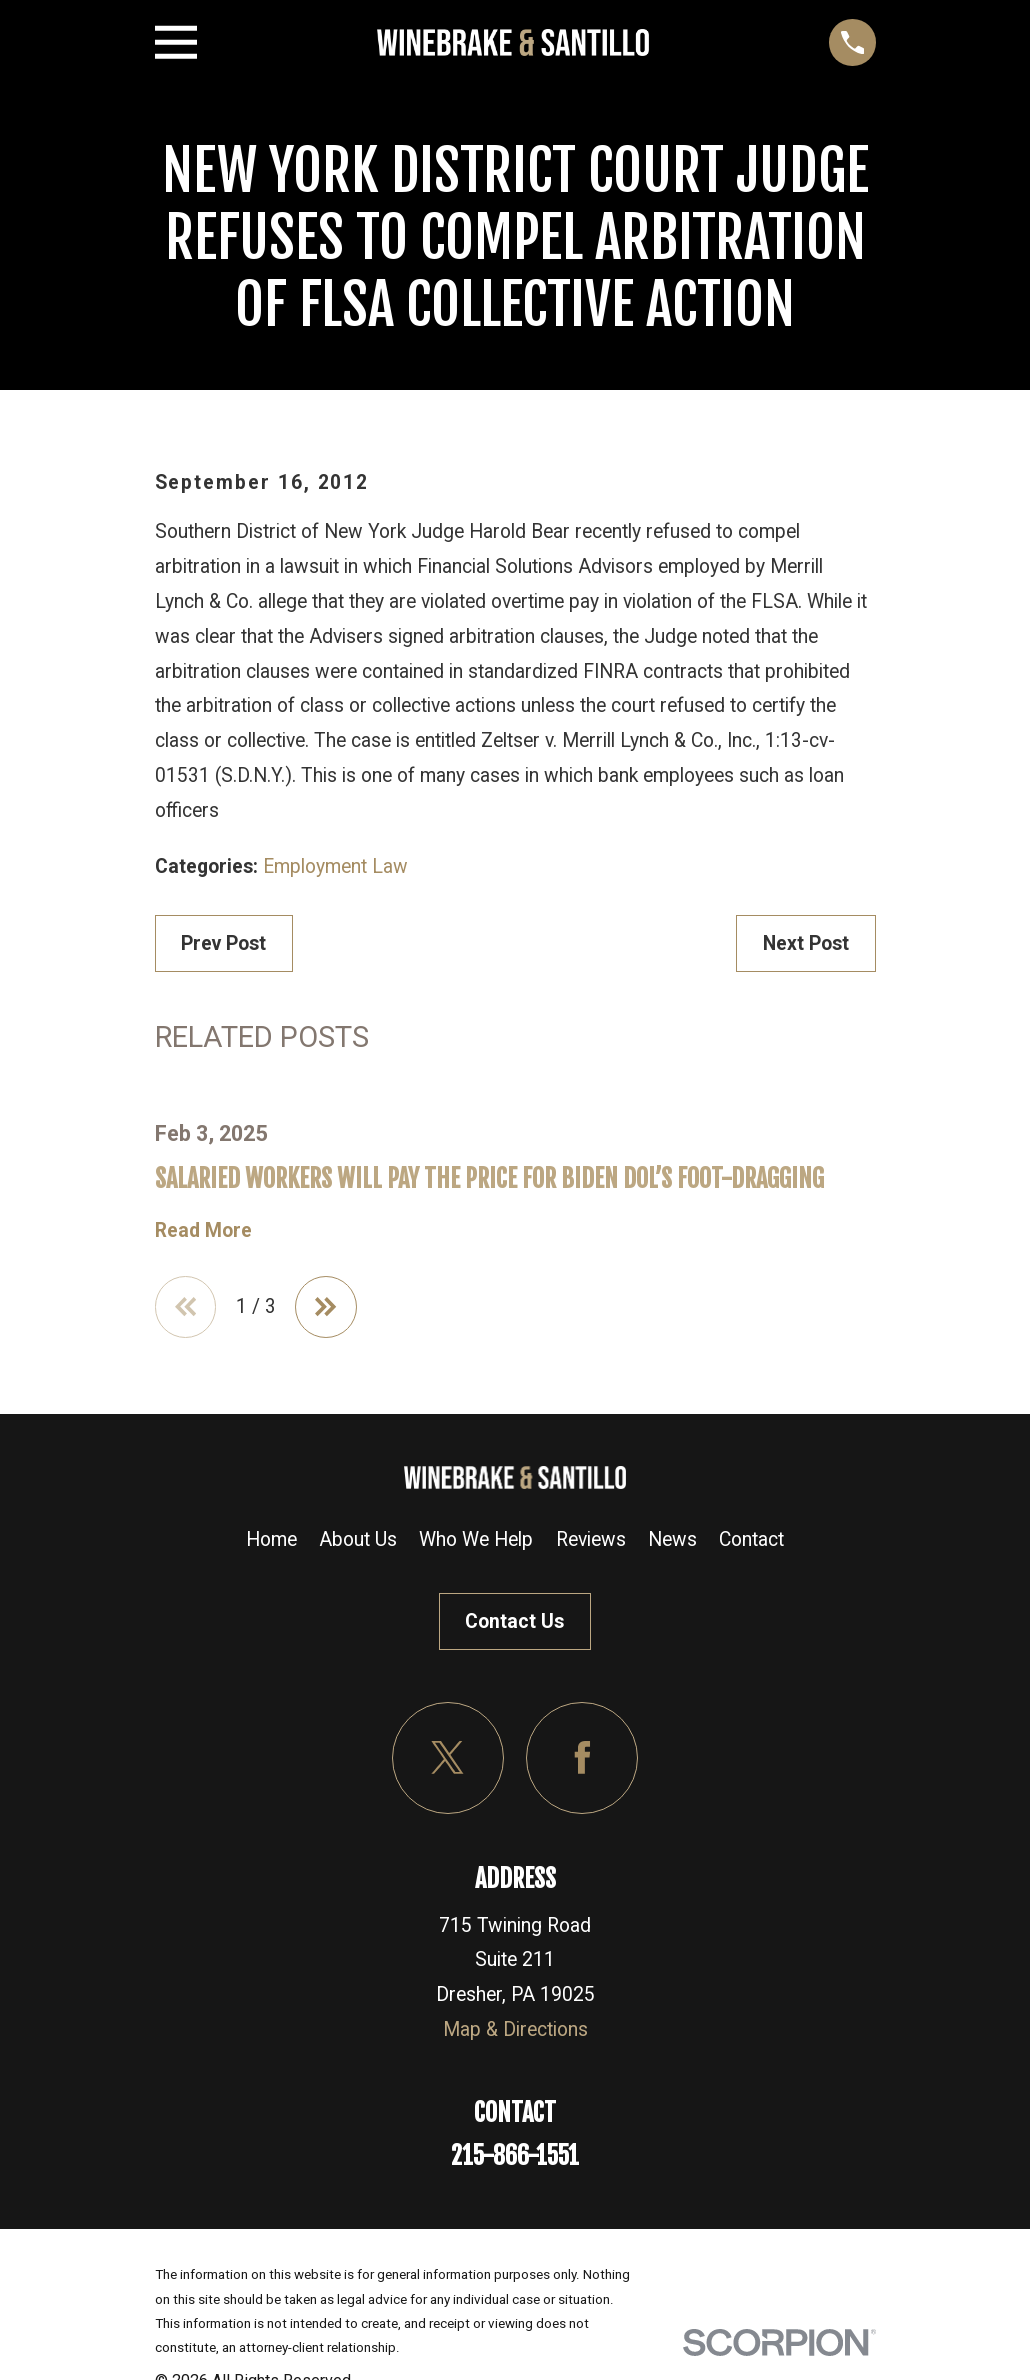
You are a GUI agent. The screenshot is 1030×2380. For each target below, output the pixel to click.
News (672, 1539)
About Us (358, 1539)
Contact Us (514, 1621)
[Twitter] (448, 1758)
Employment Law (335, 866)
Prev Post (223, 943)
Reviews (591, 1539)
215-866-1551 (515, 2156)
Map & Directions (515, 2029)
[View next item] (326, 1307)
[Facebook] (582, 1758)
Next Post (806, 943)
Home (271, 1539)
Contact (751, 1539)
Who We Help (476, 1539)
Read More (203, 1230)
